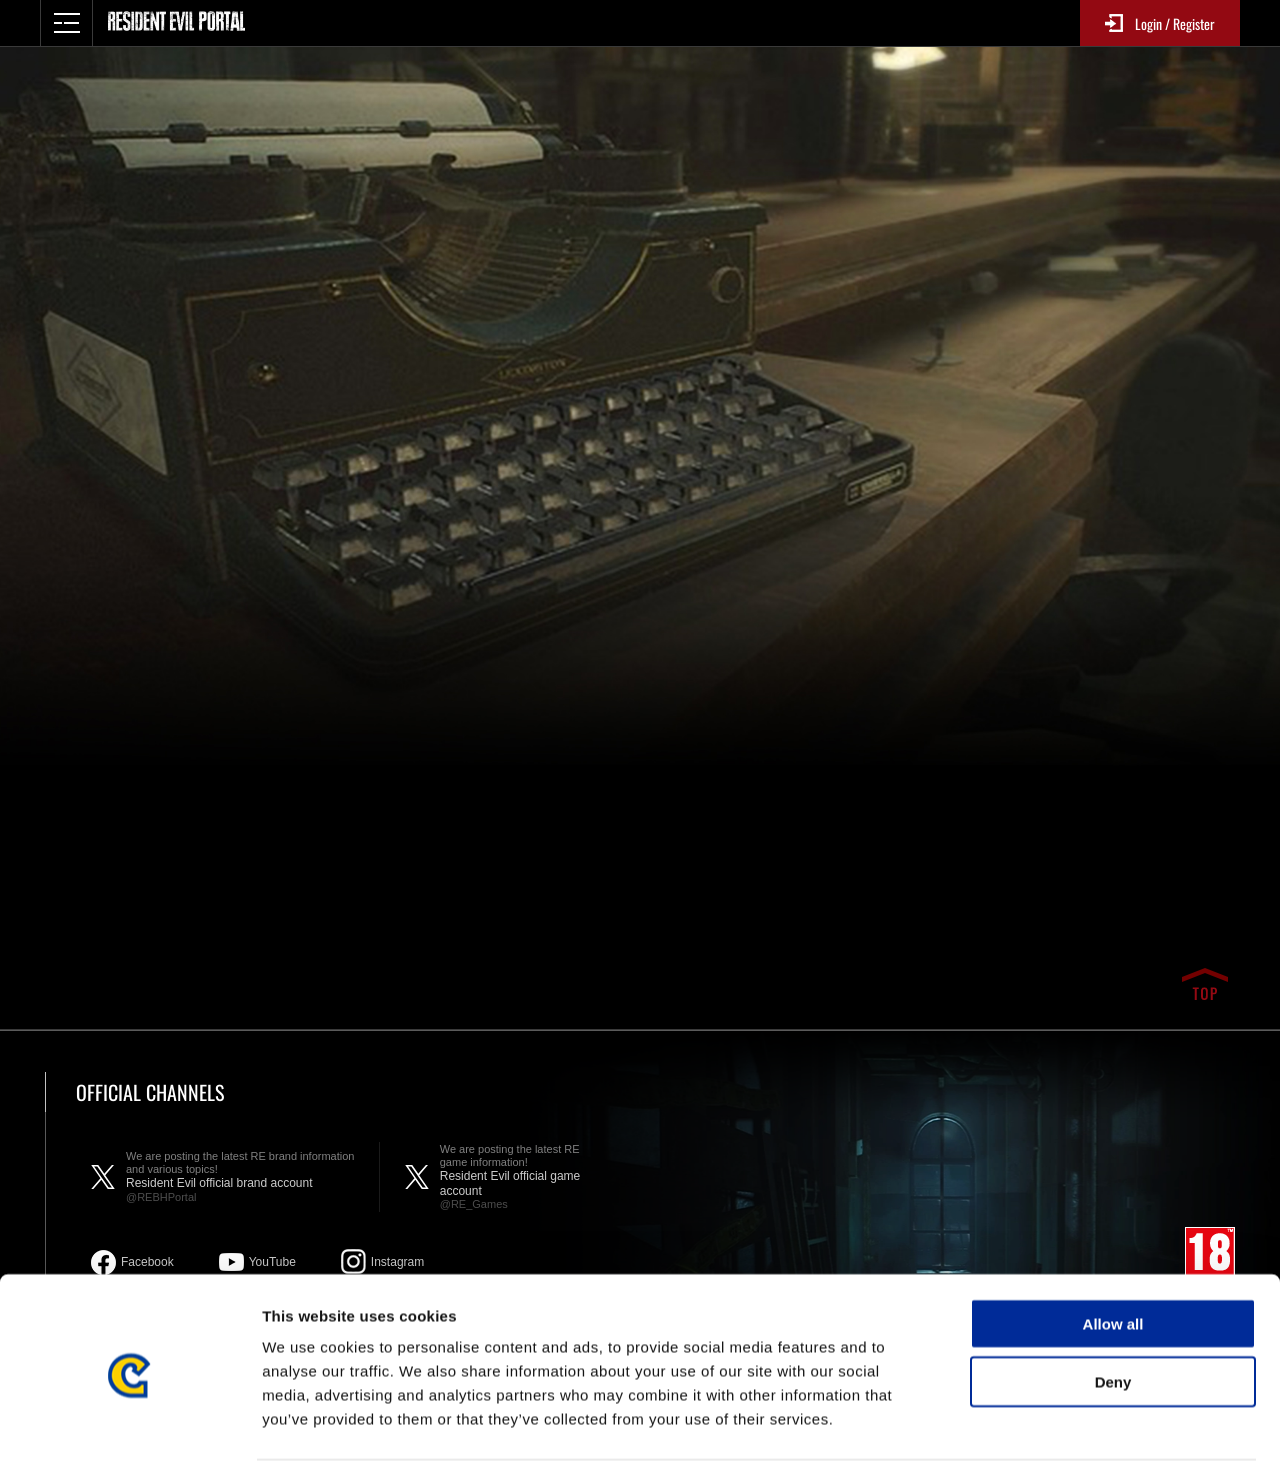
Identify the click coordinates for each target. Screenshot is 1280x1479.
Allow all (1113, 1263)
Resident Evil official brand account (242, 1177)
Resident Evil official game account (523, 1177)
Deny (1113, 1322)
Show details (1049, 1439)
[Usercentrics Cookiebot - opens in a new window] (129, 1440)
